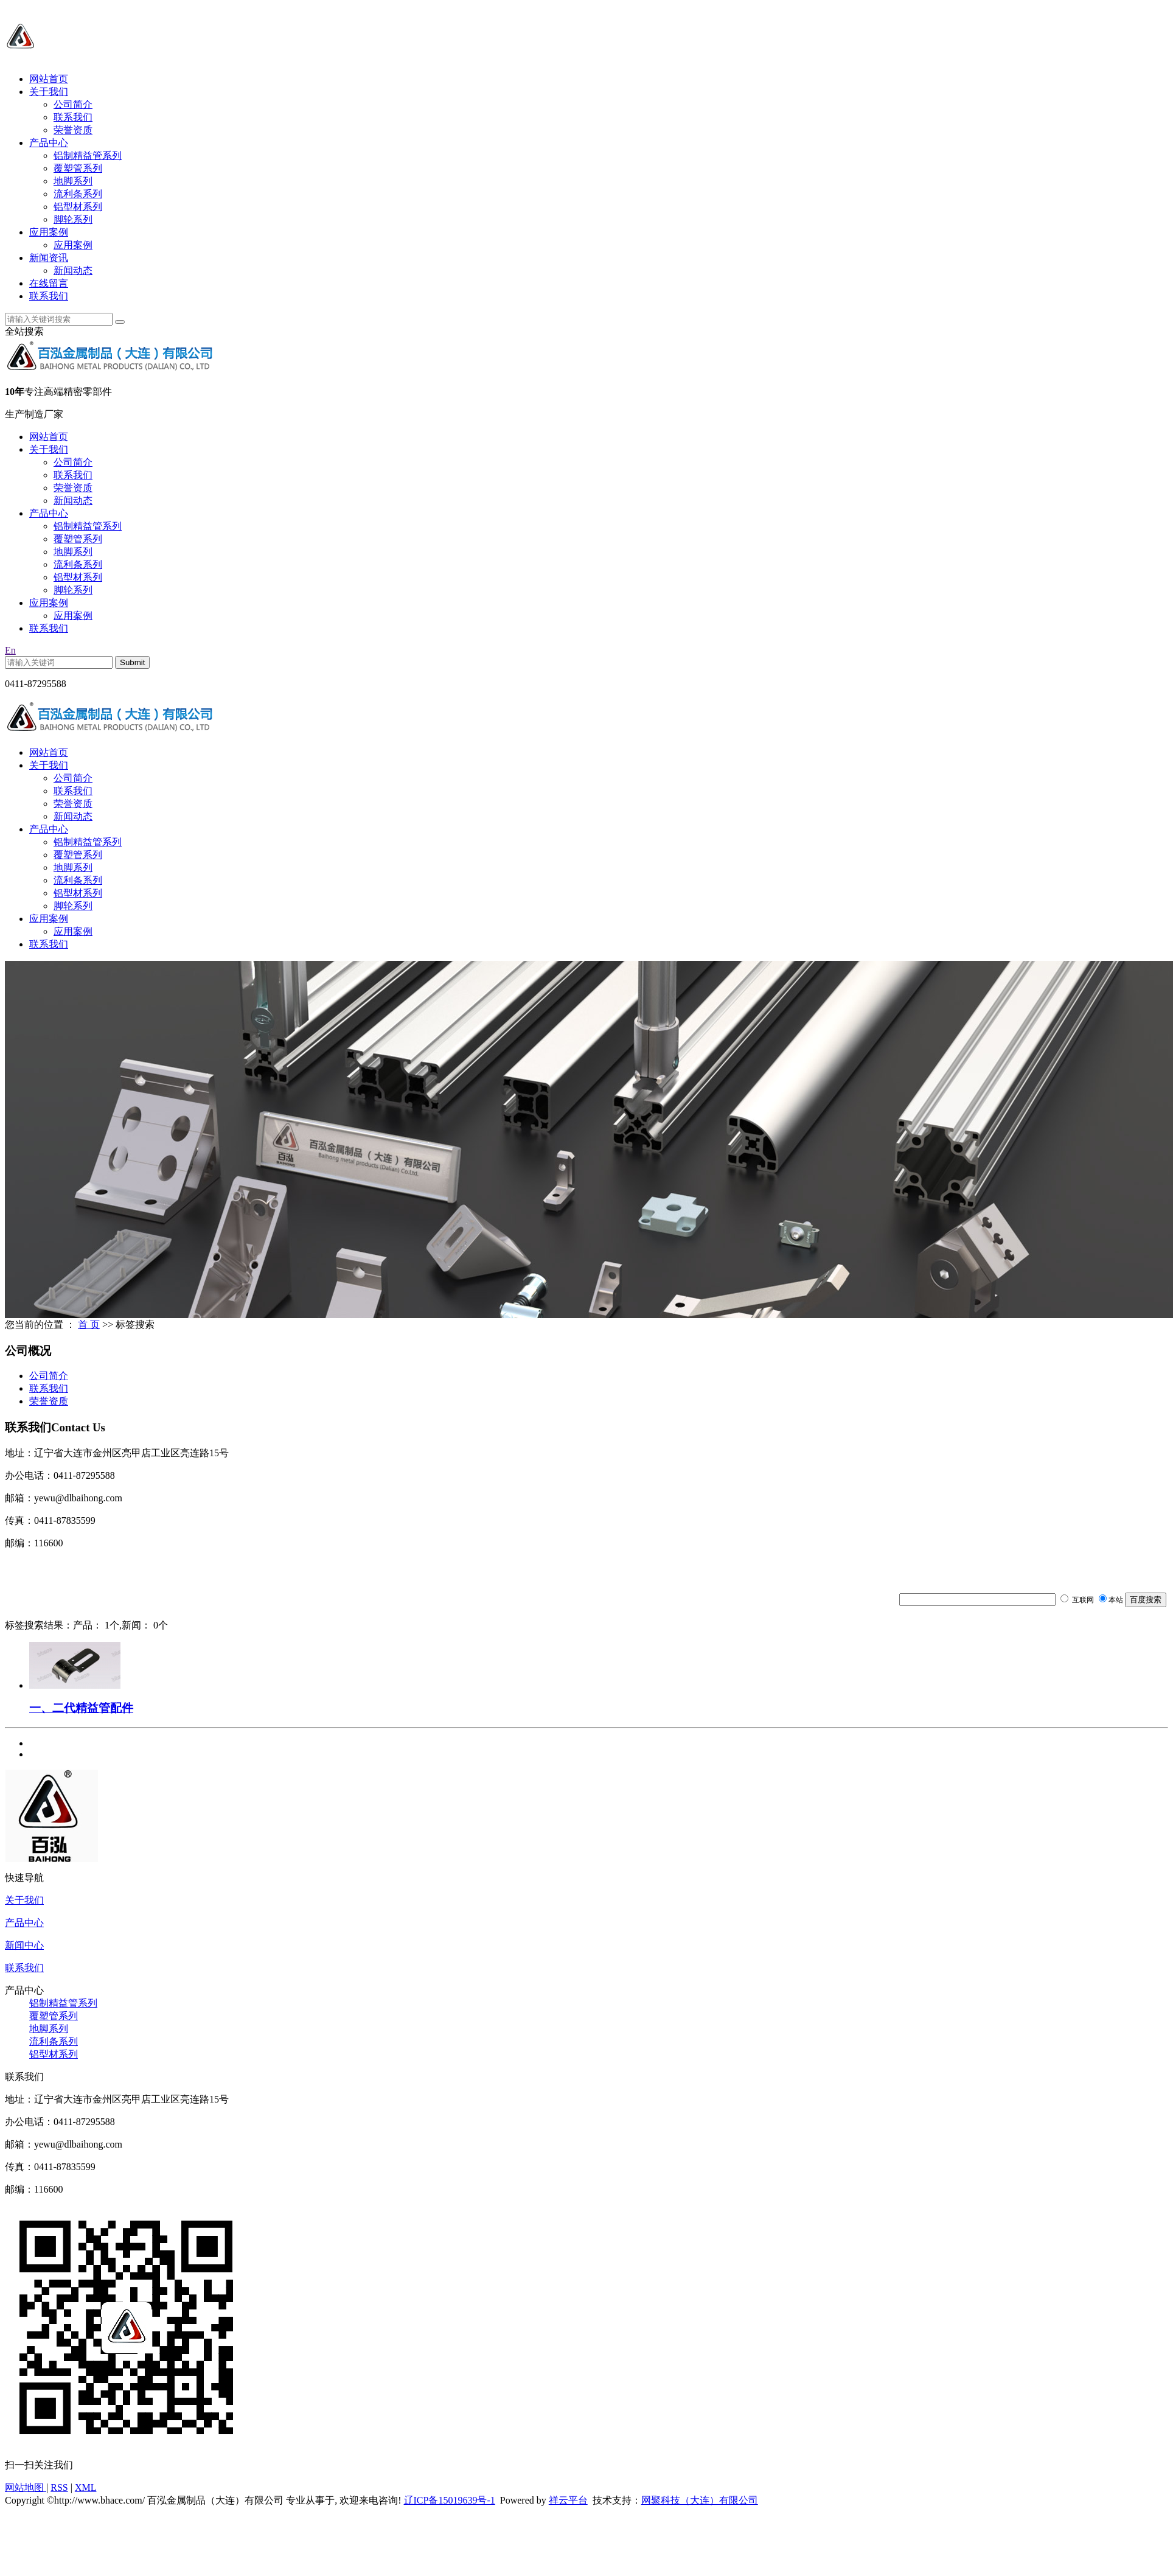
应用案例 (48, 232)
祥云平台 (568, 2500)
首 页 (89, 1324)
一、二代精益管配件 (81, 1708)
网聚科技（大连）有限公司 (699, 2500)
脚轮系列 (73, 219)
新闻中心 (24, 1945)
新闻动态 (73, 270)
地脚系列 (73, 181)
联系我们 (73, 117)
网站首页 (48, 79)
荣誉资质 (73, 130)
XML (86, 2487)
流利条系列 (78, 194)
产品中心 (48, 143)
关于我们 (48, 91)
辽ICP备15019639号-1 (449, 2500)
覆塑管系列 (78, 168)
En (10, 650)
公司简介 (73, 104)
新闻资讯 (48, 258)
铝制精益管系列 (88, 155)
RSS (59, 2487)
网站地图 (25, 2487)
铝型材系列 (78, 206)
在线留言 (48, 283)
